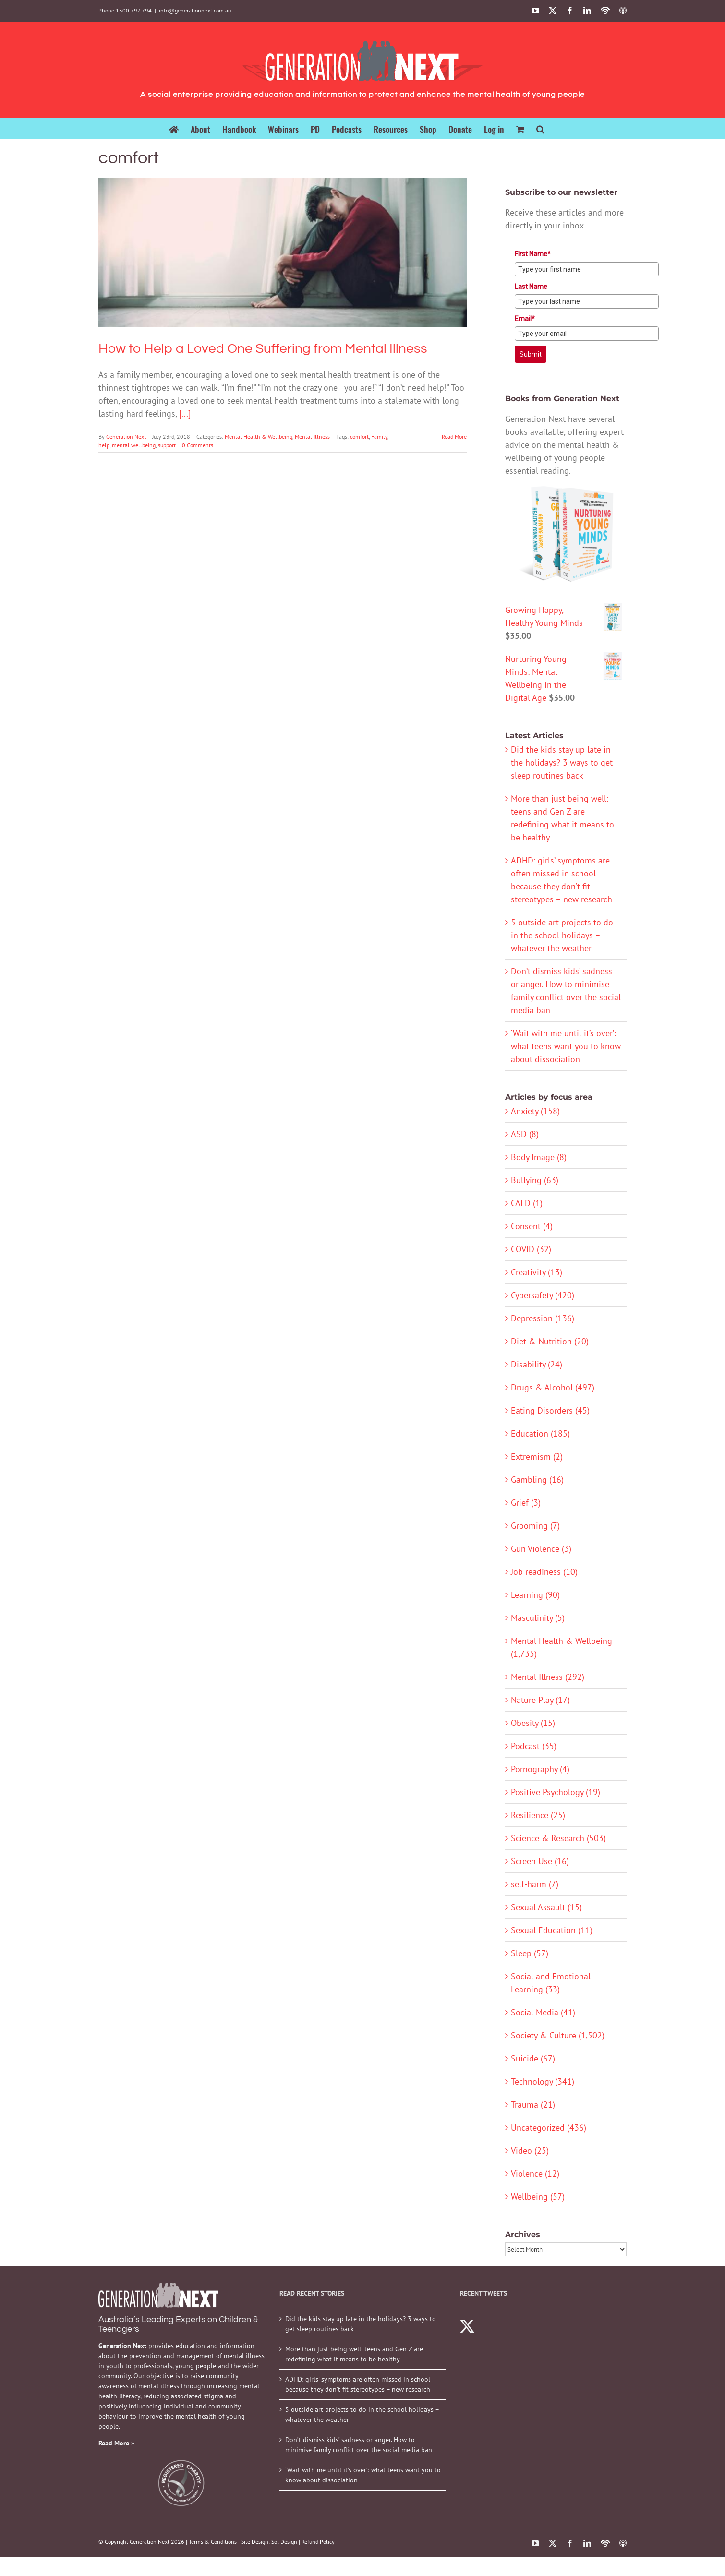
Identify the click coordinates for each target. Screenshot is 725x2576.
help (103, 445)
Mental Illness (312, 436)
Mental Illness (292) (547, 1676)
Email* (525, 319)
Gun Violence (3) (541, 1548)
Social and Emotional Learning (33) (551, 1983)
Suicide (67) (533, 2058)
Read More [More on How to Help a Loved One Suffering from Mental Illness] (454, 436)
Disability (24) (536, 1364)
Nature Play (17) (540, 1699)
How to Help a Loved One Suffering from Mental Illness (262, 349)
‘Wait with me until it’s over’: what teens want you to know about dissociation (566, 1046)
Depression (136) (542, 1318)
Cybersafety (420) (542, 1295)
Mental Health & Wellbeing (258, 436)
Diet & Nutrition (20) (550, 1341)
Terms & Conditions (213, 2541)
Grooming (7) (535, 1525)
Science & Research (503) (558, 1838)
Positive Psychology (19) (555, 1791)
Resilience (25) (538, 1815)
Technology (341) (542, 2081)
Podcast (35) (533, 1745)
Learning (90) (535, 1594)
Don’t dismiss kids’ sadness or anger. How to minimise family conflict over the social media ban (358, 2444)
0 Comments (197, 445)
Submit (531, 354)
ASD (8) (525, 1133)
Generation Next (126, 436)
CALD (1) (527, 1203)
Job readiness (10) (544, 1571)
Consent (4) (532, 1226)
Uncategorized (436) (548, 2127)
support (167, 445)
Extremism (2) (537, 1456)
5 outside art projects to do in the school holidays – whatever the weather (562, 935)
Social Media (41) (543, 2012)
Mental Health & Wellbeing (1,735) (561, 1647)
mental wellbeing (134, 445)
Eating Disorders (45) (550, 1410)
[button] (540, 128)
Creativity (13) (536, 1272)
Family (379, 436)
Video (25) (530, 2150)
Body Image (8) (539, 1156)
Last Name (531, 286)
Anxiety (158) (535, 1110)
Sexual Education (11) (551, 1930)
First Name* (533, 254)
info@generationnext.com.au (195, 10)
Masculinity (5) (538, 1617)
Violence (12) (535, 2173)
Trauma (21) (533, 2104)
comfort (359, 436)
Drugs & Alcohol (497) (552, 1387)
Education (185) (540, 1433)
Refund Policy (318, 2541)
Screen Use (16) (540, 1861)
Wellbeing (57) (538, 2196)
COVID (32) (531, 1249)
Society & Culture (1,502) (557, 2035)
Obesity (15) (533, 1722)
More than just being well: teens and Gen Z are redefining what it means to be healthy (354, 2354)
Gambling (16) (537, 1479)
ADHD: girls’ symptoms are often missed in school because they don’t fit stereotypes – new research (357, 2384)
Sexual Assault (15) (546, 1907)
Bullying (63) (534, 1180)
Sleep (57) (529, 1953)
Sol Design (284, 2541)
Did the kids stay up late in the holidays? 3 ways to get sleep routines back (562, 762)
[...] (185, 413)
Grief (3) (526, 1502)
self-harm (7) (534, 1884)
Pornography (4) (540, 1768)
